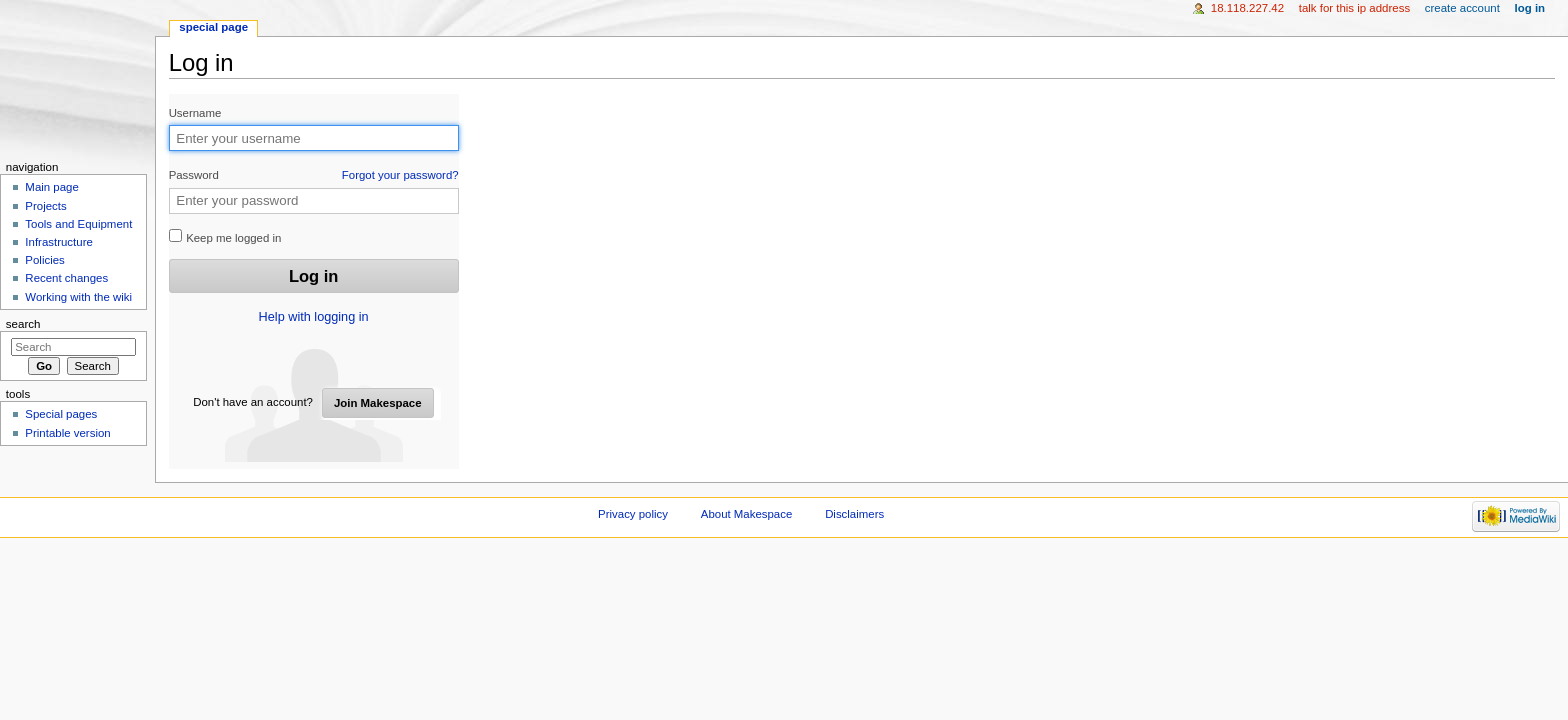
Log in (1530, 8)
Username (195, 113)
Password (314, 175)
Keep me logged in (225, 236)
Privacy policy (633, 514)
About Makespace (746, 514)
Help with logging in (314, 317)
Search (23, 324)
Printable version (67, 433)
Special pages (61, 414)
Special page (213, 27)
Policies (44, 260)
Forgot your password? (400, 175)
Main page (52, 187)
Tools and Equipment (78, 224)
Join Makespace (378, 403)
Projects (45, 206)
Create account (1462, 8)
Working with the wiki (78, 297)
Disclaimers (854, 514)
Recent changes (66, 278)
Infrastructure (58, 242)
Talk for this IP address (1354, 8)
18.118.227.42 (1247, 8)
